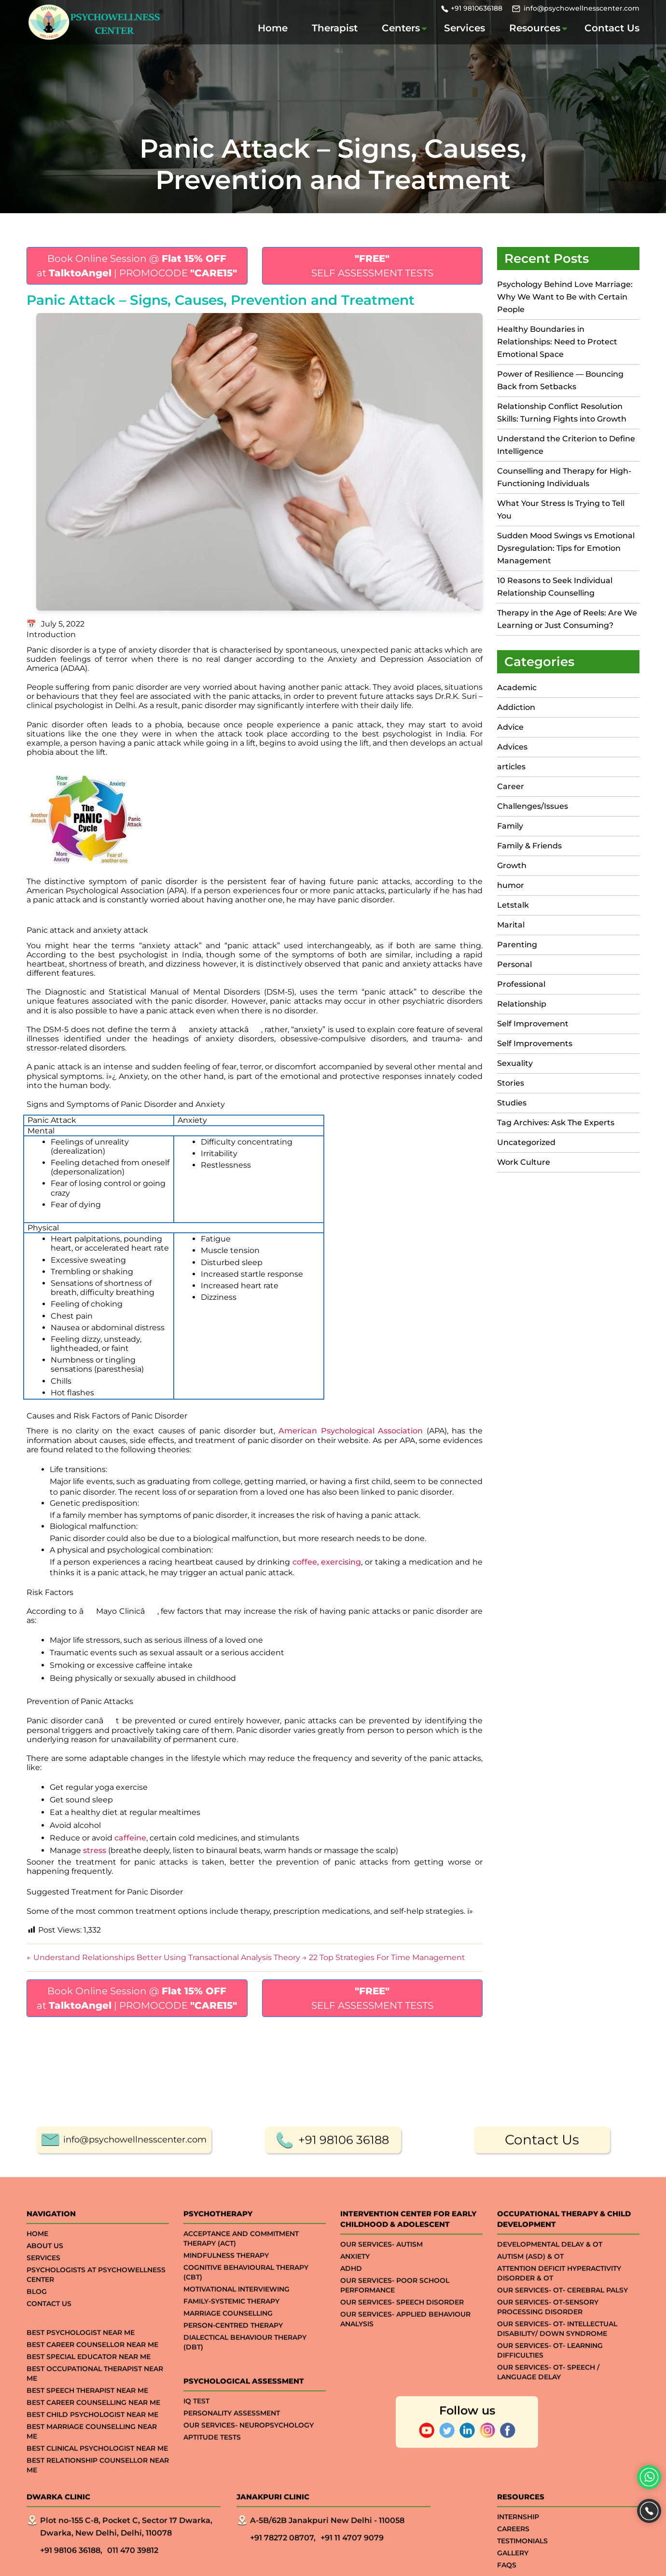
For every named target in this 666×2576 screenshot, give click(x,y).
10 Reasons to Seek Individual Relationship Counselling (554, 587)
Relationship (521, 1004)
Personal (514, 964)
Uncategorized (526, 1142)
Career (510, 786)
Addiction (516, 707)
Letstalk (513, 905)
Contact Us (611, 28)
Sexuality (515, 1063)
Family (510, 826)
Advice (510, 727)
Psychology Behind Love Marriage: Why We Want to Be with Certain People (565, 297)
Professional (521, 984)
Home (273, 28)
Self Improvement (533, 1023)
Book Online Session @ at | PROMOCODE (137, 266)
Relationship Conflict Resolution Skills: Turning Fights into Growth (561, 412)
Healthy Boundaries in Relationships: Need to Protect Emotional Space (557, 342)
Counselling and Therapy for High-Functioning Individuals (564, 477)
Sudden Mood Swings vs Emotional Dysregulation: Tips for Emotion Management (566, 548)
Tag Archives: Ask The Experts (555, 1122)
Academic (517, 687)
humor (510, 885)
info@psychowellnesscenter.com (581, 8)
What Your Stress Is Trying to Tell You (560, 509)
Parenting (517, 944)
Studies (512, 1102)
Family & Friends (529, 845)
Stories (510, 1083)
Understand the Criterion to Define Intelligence (566, 445)
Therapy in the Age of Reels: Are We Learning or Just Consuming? (567, 619)
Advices (512, 746)
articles (511, 766)
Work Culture (523, 1162)
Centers (401, 28)
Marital (511, 924)
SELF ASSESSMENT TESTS (372, 266)
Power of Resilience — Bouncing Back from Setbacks (560, 380)
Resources (534, 28)
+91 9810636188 (476, 8)
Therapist (335, 28)
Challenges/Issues (532, 806)
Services (464, 28)
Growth (512, 865)
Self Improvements (534, 1043)
